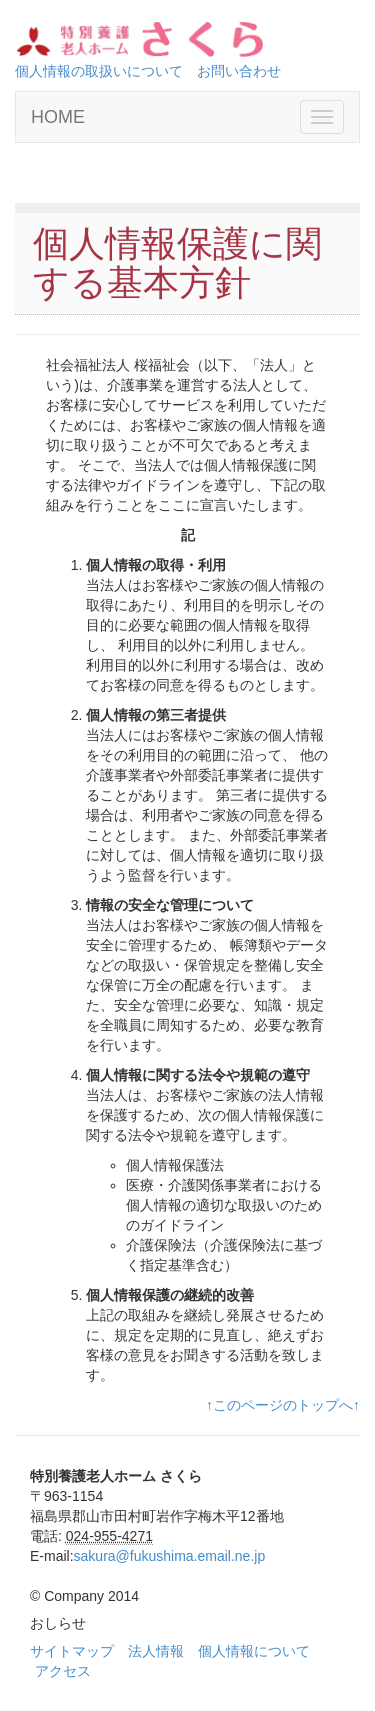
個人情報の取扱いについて (99, 71)
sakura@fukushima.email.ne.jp (170, 1556)
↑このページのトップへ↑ (283, 1405)
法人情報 (156, 1651)
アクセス (63, 1671)
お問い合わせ (239, 71)
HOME (58, 117)
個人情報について (254, 1651)
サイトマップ (72, 1651)
